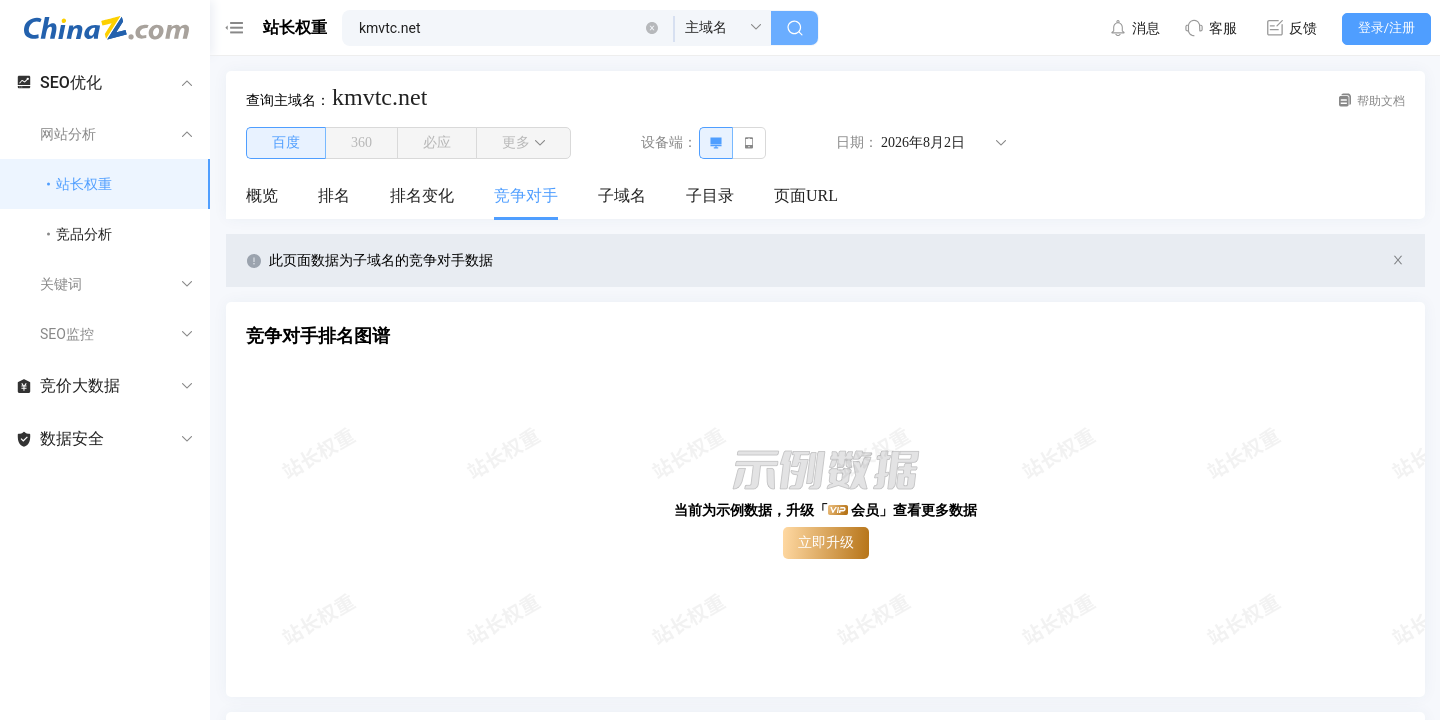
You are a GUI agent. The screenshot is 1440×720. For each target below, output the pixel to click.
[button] (652, 28)
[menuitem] (262, 197)
